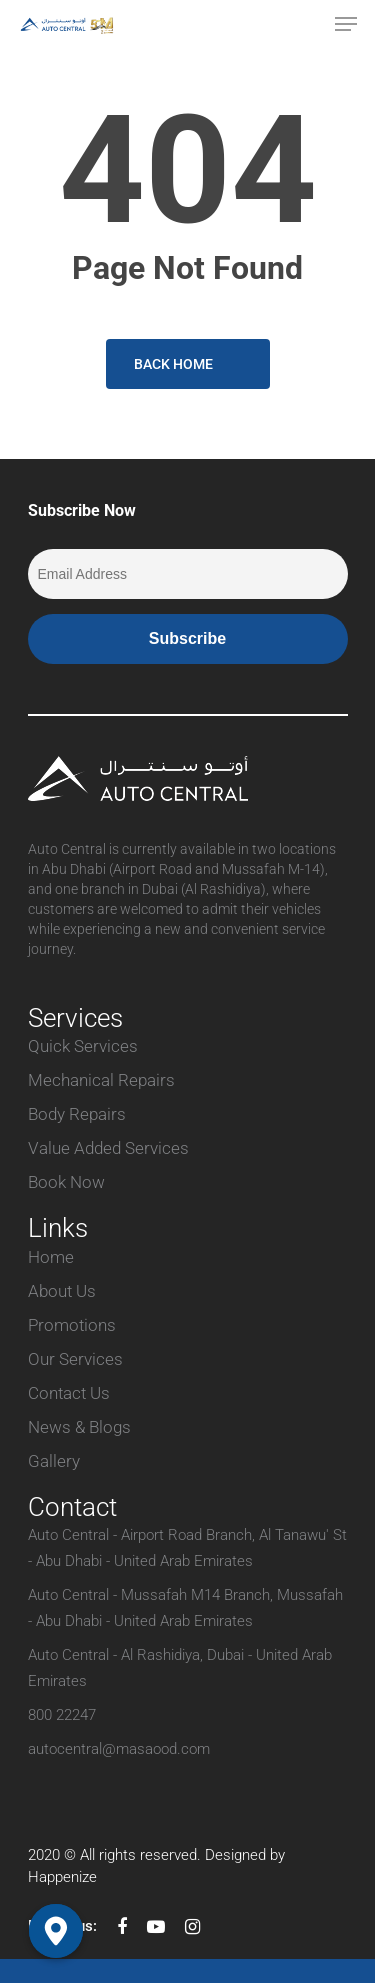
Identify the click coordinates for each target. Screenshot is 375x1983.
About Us (62, 1291)
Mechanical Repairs (101, 1080)
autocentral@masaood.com (119, 1749)
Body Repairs (77, 1114)
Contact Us (69, 1393)
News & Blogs (79, 1427)
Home (51, 1257)
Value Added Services (108, 1148)
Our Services (75, 1359)
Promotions (72, 1325)
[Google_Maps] (56, 1931)
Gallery (54, 1461)
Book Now (66, 1182)
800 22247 (62, 1715)
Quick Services (83, 1046)
